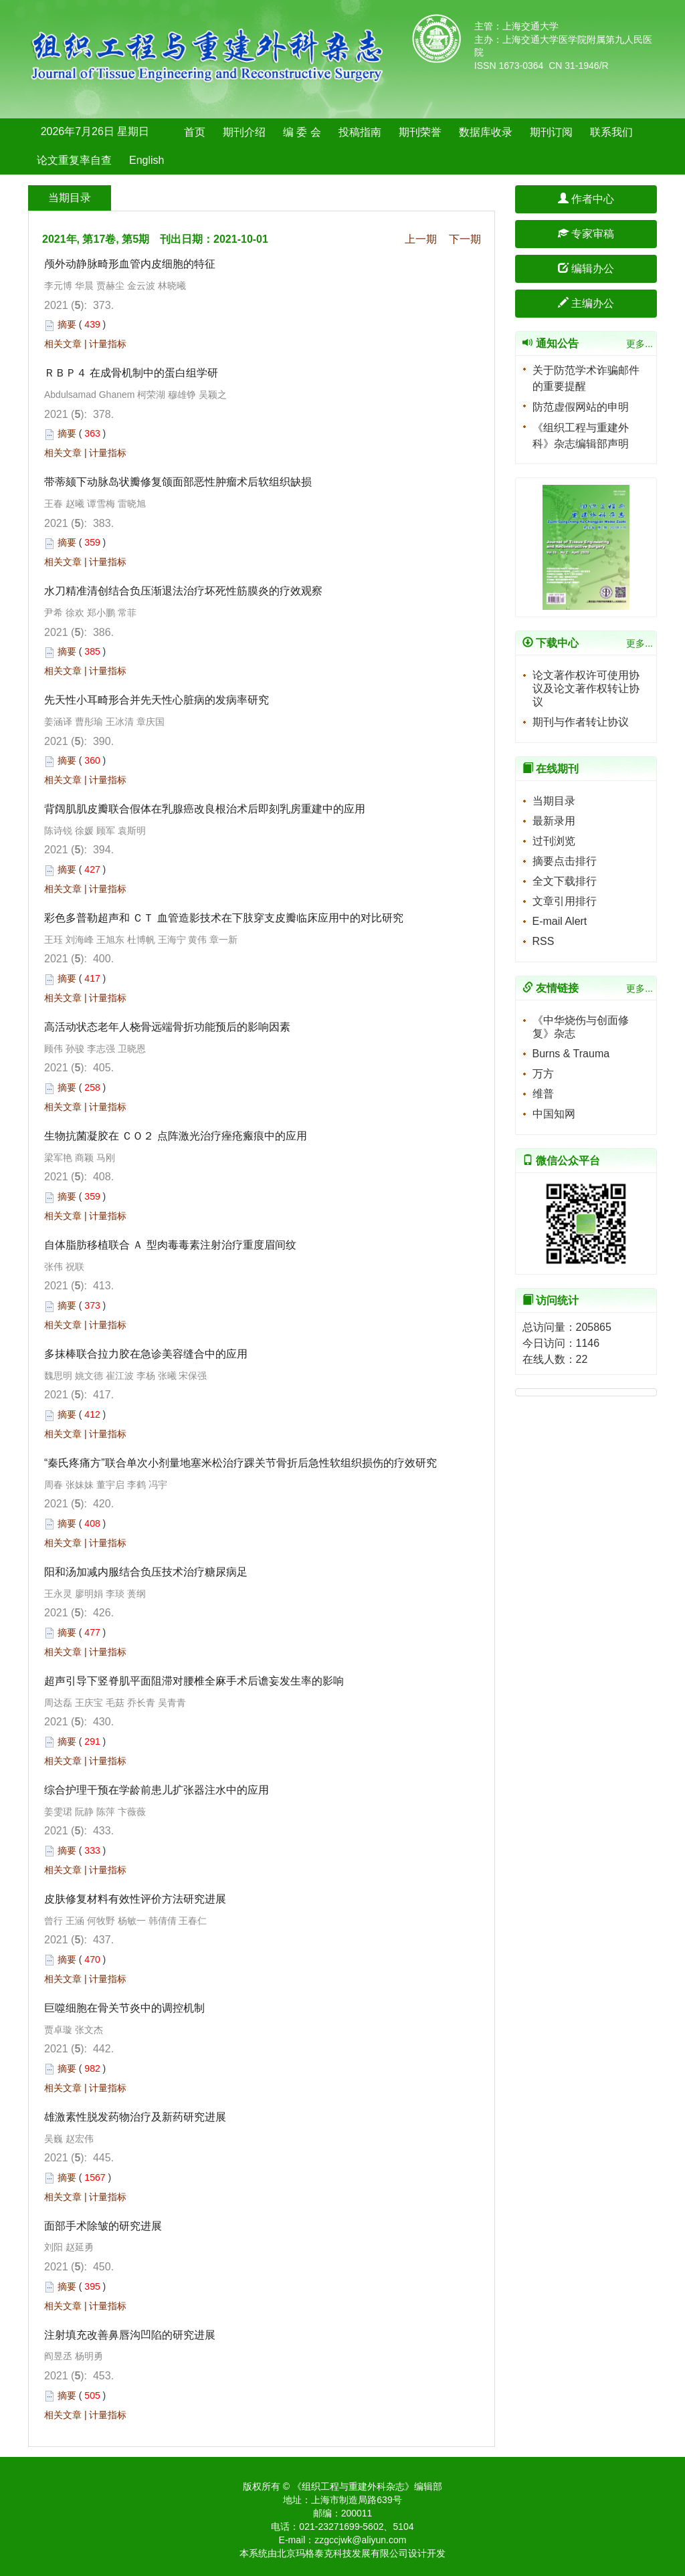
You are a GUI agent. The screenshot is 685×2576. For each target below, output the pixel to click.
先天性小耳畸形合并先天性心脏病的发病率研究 (156, 700)
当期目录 (553, 801)
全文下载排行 (564, 881)
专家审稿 (586, 233)
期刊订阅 (551, 132)
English (146, 160)
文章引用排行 (564, 901)
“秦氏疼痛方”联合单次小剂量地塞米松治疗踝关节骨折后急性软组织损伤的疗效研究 (240, 1463)
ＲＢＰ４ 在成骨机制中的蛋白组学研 (131, 373)
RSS (543, 941)
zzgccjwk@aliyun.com (360, 2540)
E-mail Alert (559, 921)
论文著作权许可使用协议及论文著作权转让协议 (586, 688)
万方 (543, 1073)
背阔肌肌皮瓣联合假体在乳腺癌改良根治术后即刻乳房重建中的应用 (206, 809)
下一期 (465, 239)
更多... (639, 343)
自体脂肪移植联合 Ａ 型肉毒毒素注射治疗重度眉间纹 (171, 1245)
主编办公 (586, 303)
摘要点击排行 (564, 861)
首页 (194, 132)
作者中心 (586, 199)
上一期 (421, 239)
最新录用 (553, 821)
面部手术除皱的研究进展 (103, 2226)
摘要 (67, 324)
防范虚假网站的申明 (580, 407)
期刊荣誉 (420, 132)
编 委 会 (302, 132)
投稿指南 (359, 132)
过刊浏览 (553, 841)
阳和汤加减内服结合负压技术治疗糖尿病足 (146, 1572)
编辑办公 (586, 268)
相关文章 (63, 343)
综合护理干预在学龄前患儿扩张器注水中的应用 (156, 1790)
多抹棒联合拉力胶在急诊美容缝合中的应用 (146, 1354)
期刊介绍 (244, 132)
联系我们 (611, 132)
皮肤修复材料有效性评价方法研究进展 (135, 1899)
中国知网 (553, 1113)
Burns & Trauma (571, 1053)
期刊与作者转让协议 (580, 722)
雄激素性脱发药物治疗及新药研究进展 (135, 2117)
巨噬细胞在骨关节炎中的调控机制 (124, 2008)
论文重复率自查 (74, 160)
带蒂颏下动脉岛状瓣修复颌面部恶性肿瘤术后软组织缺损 (178, 482)
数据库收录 (485, 132)
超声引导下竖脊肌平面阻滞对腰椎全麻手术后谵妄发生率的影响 (194, 1681)
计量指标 (107, 343)
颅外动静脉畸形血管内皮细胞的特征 (129, 264)
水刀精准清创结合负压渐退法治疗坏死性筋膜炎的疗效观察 (184, 591)
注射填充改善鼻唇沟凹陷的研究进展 (129, 2335)
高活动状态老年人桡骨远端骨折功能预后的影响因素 (167, 1027)
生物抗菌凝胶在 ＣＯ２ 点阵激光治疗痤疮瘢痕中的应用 (175, 1136)
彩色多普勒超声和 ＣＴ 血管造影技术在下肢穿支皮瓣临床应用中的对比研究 (223, 918)
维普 (543, 1093)
